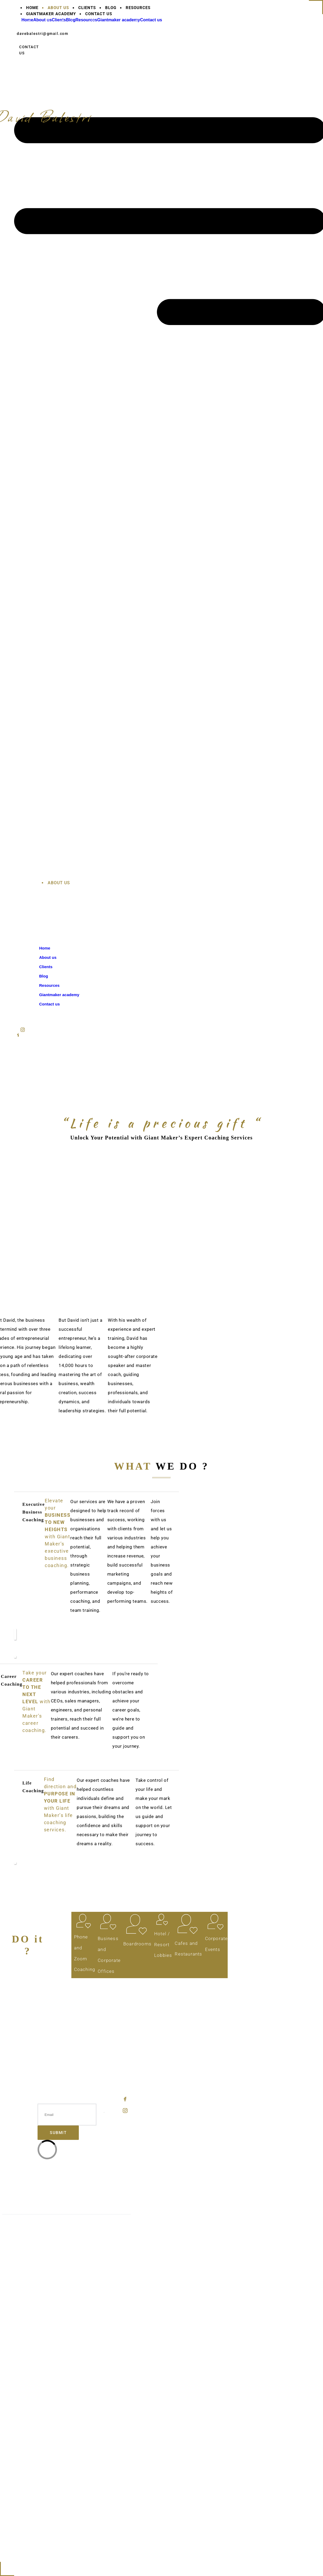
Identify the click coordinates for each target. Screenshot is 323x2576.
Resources (69, 2063)
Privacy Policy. (115, 2226)
